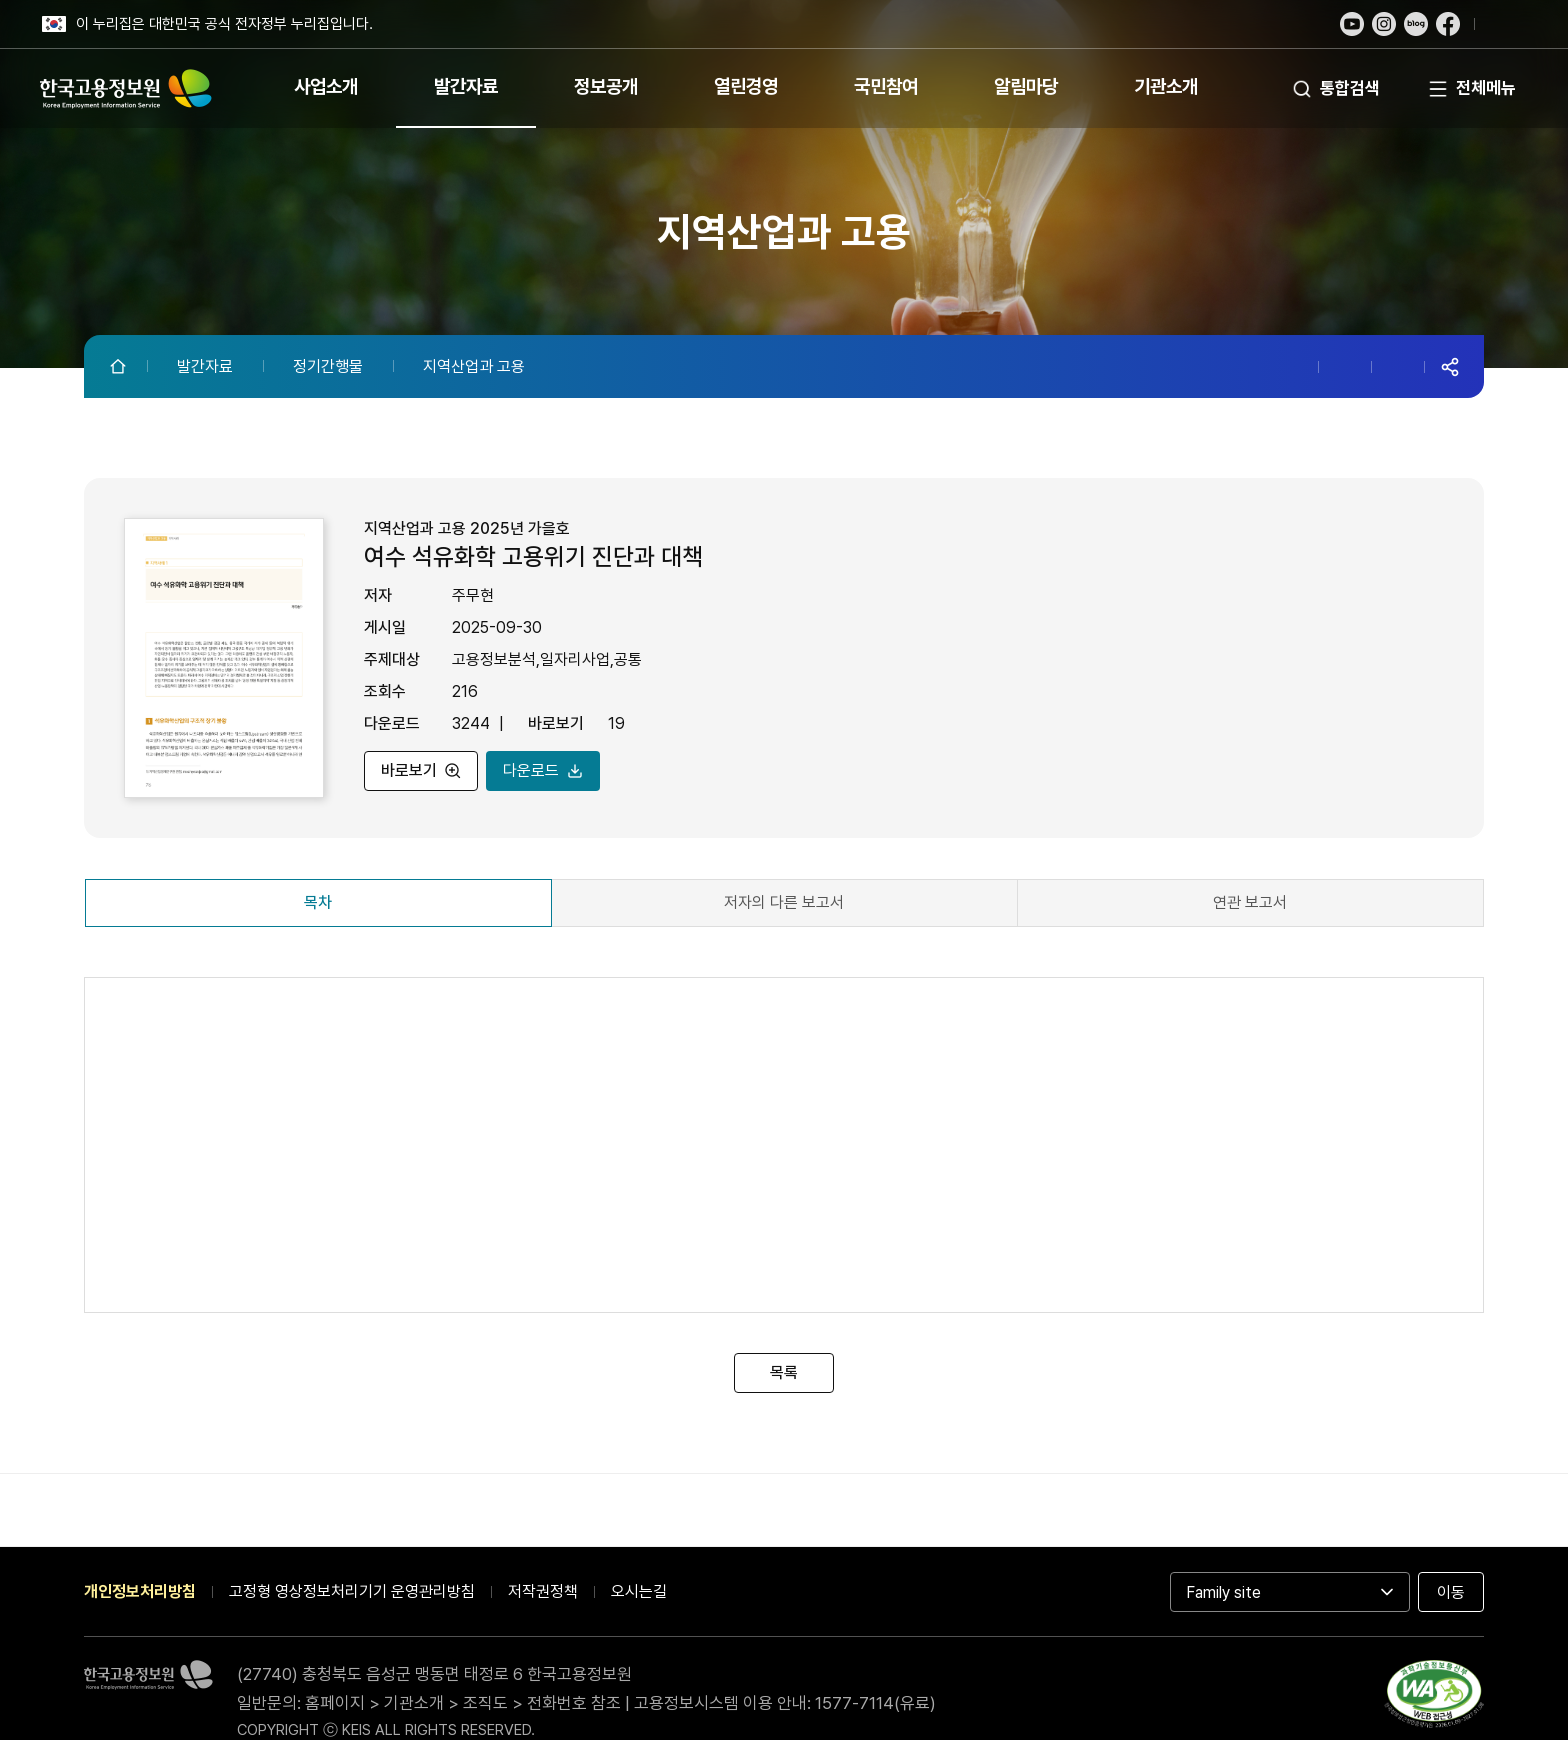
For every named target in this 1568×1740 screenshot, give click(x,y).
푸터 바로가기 (784, 0)
